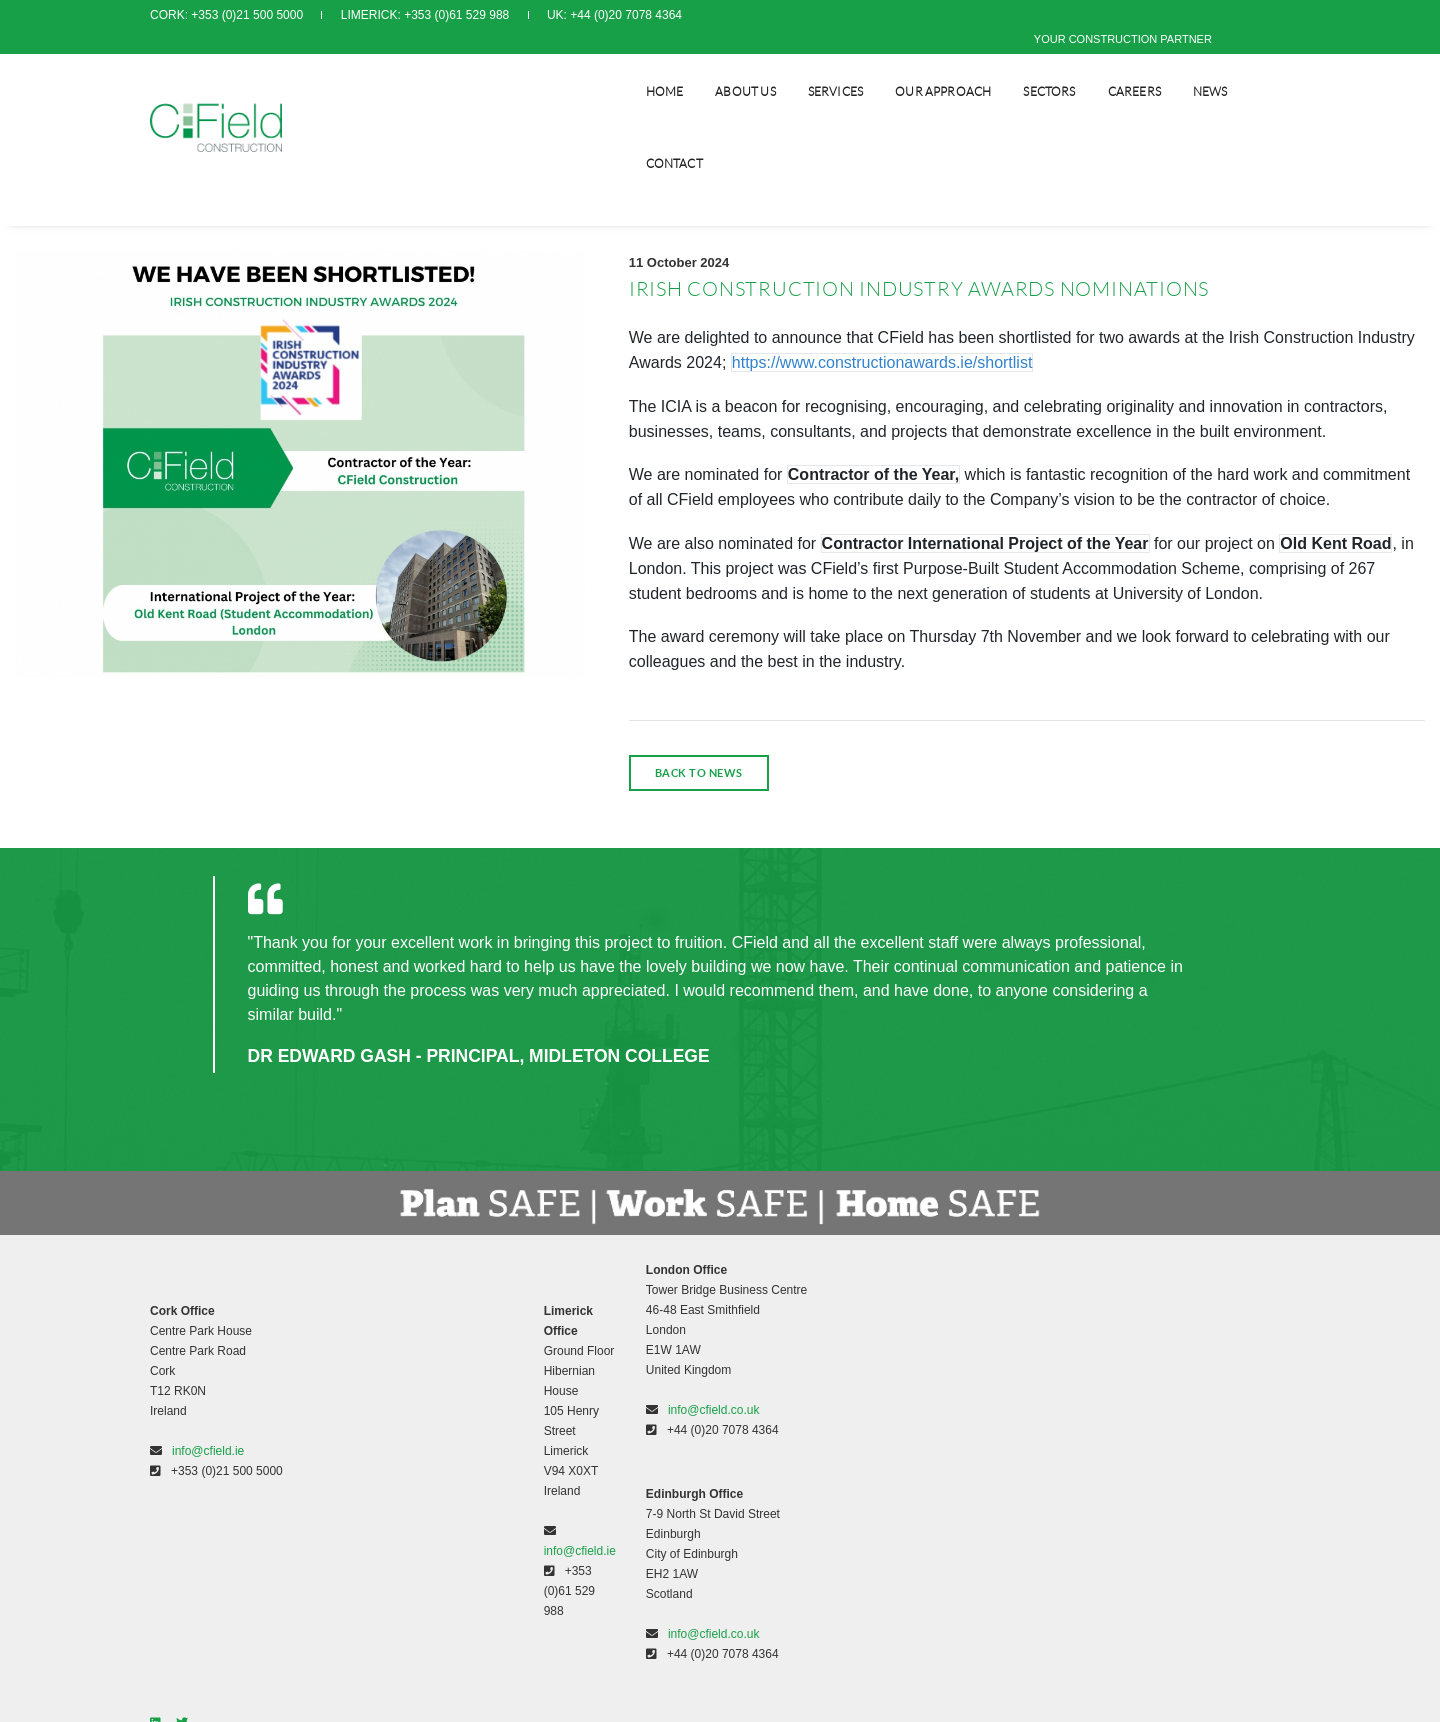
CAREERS (1107, 65)
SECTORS (1022, 65)
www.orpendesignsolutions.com (915, 1471)
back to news (699, 768)
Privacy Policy (772, 1320)
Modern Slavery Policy (794, 1340)
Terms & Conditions (787, 1300)
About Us (718, 65)
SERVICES (808, 65)
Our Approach (916, 65)
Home (638, 65)
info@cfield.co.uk (511, 1400)
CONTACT (1261, 65)
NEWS (1183, 65)
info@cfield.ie (208, 1438)
